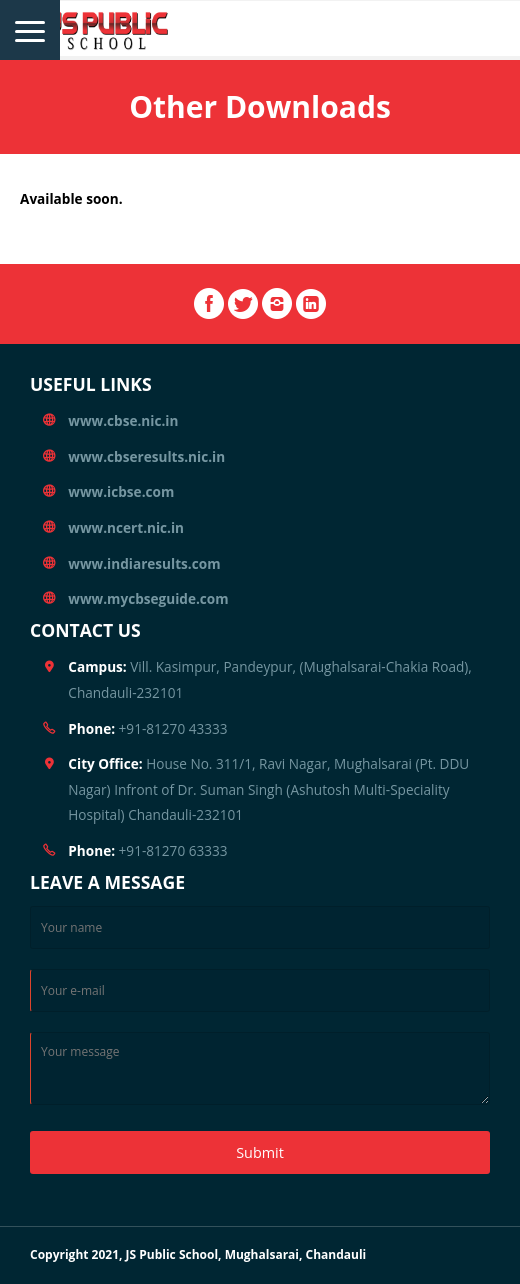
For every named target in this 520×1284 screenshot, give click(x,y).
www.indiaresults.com (144, 563)
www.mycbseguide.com (148, 598)
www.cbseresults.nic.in (146, 456)
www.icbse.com (121, 491)
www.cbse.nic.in (123, 420)
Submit (260, 1152)
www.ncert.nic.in (126, 527)
